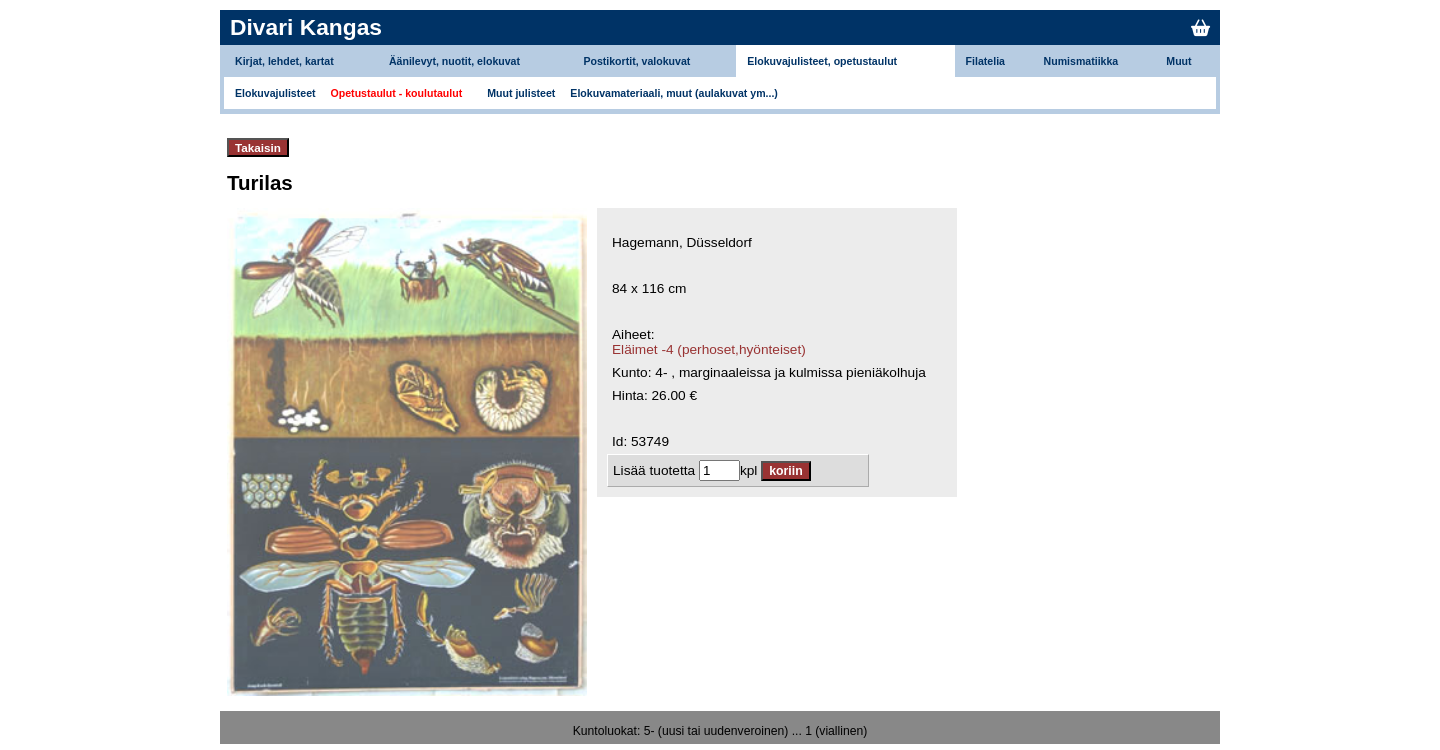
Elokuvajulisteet (275, 93)
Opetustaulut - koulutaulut (397, 93)
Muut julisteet (521, 93)
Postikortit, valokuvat (636, 61)
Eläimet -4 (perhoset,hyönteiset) (709, 349)
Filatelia (985, 61)
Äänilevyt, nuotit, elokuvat (454, 61)
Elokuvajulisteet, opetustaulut (822, 61)
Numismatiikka (1081, 61)
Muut (1178, 61)
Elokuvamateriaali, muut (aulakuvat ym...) (674, 93)
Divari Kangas (306, 27)
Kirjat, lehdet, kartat (284, 61)
